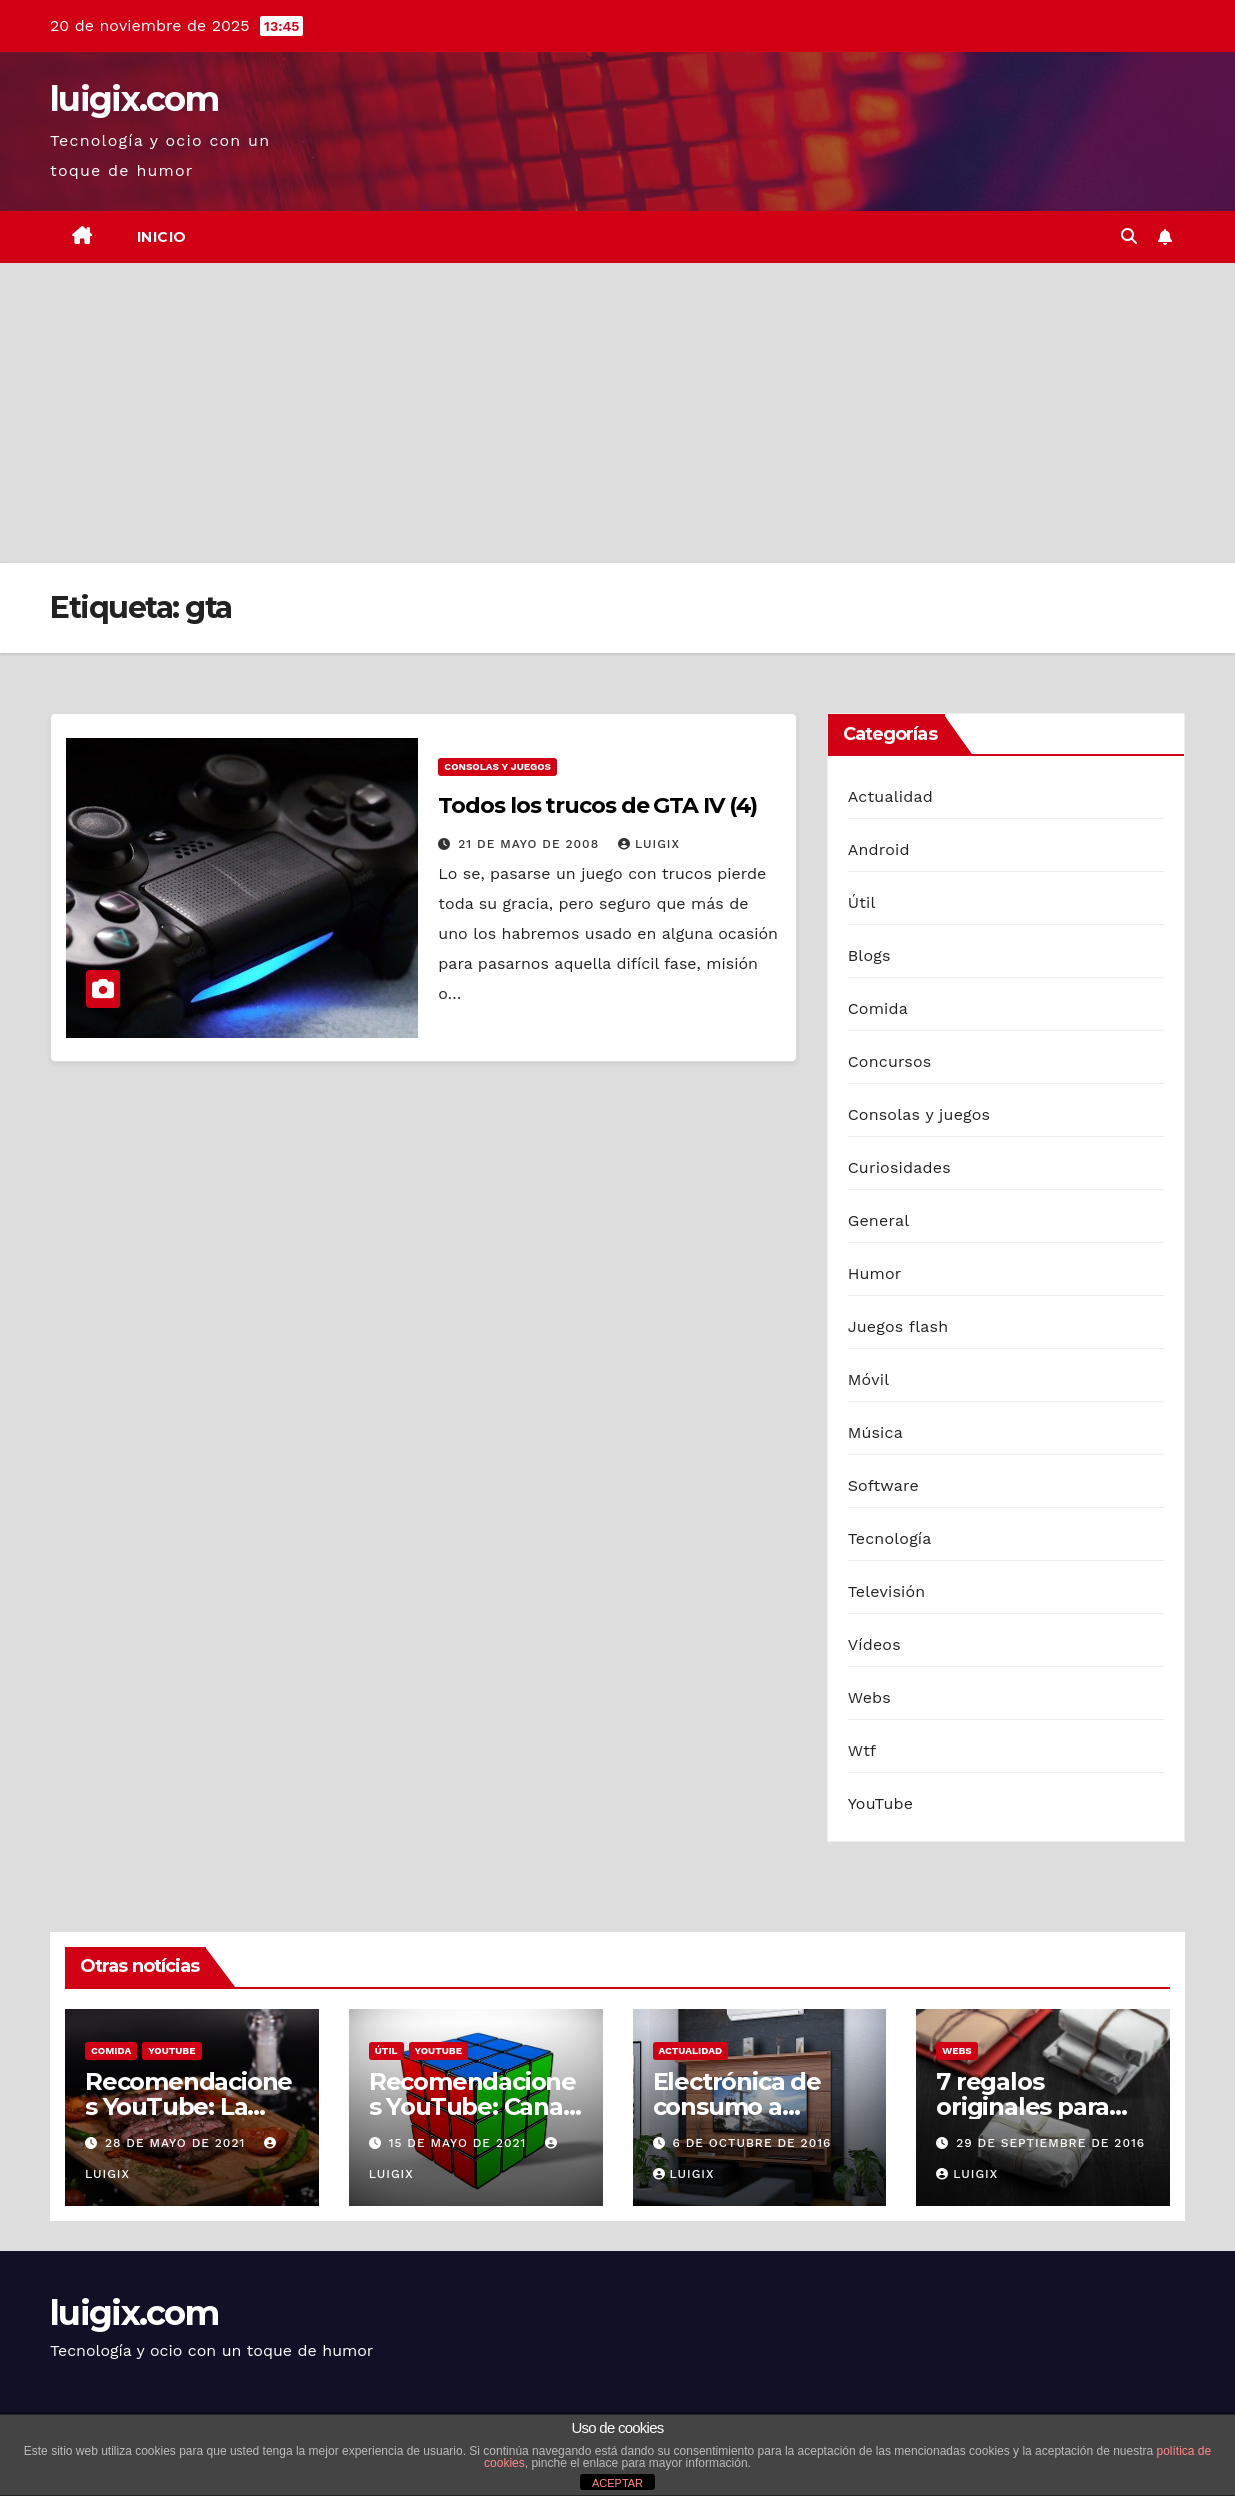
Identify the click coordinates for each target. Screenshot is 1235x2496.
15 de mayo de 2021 (460, 2143)
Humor (875, 1273)
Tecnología (890, 1538)
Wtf (862, 1750)
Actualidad (890, 796)
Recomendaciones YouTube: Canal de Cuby (472, 2106)
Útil (862, 902)
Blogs (869, 955)
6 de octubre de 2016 (751, 2143)
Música (875, 1432)
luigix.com (134, 99)
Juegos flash (898, 1326)
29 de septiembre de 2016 (1050, 2143)
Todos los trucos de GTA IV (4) (597, 805)
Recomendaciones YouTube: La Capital (188, 2106)
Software (883, 1485)
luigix (649, 844)
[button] (1129, 236)
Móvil (869, 1379)
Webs (869, 1697)
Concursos (890, 1061)
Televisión (887, 1591)
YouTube (881, 1803)
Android (879, 849)
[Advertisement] (618, 413)
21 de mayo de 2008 (531, 844)
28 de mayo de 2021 (177, 2143)
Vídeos (874, 1644)
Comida (878, 1008)
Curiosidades (899, 1167)
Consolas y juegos (497, 766)
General (879, 1220)
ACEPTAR (617, 2483)
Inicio (162, 237)
